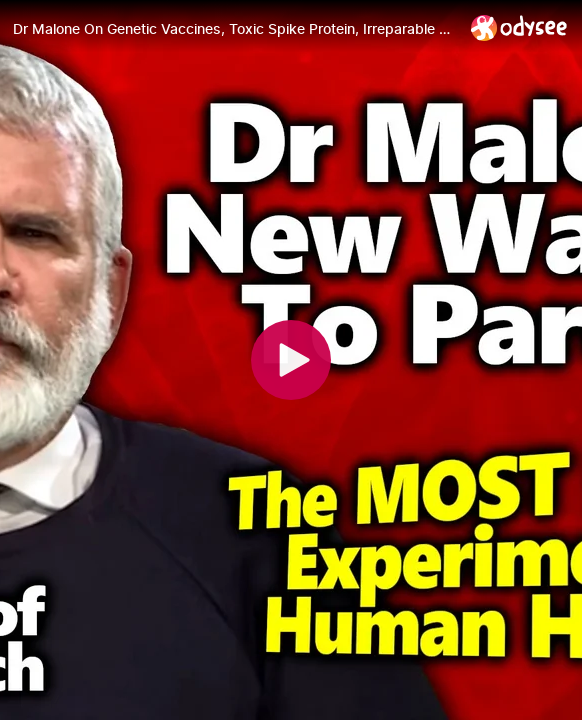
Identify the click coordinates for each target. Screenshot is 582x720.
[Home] (519, 27)
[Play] (291, 360)
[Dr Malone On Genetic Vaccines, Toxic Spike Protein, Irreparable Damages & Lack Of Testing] (234, 29)
